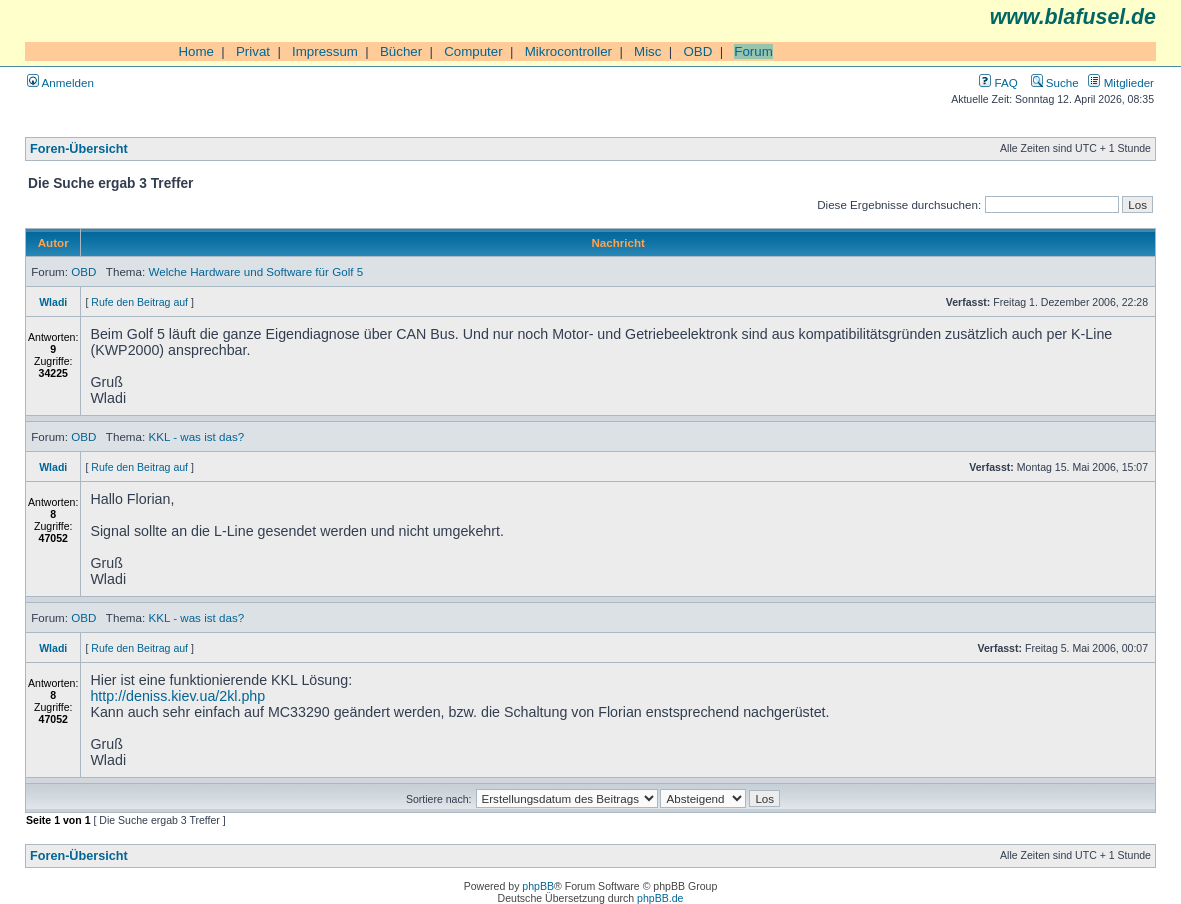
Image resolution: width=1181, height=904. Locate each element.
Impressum (325, 51)
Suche (1055, 82)
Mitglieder (1121, 82)
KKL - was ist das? (196, 436)
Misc (647, 51)
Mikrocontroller (568, 51)
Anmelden (60, 82)
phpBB (538, 886)
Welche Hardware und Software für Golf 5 (255, 271)
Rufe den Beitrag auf (139, 302)
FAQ (998, 82)
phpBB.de (660, 898)
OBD (697, 51)
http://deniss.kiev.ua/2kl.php (177, 696)
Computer (473, 51)
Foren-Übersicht (79, 149)
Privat (253, 51)
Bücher (401, 51)
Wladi (53, 302)
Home (196, 51)
